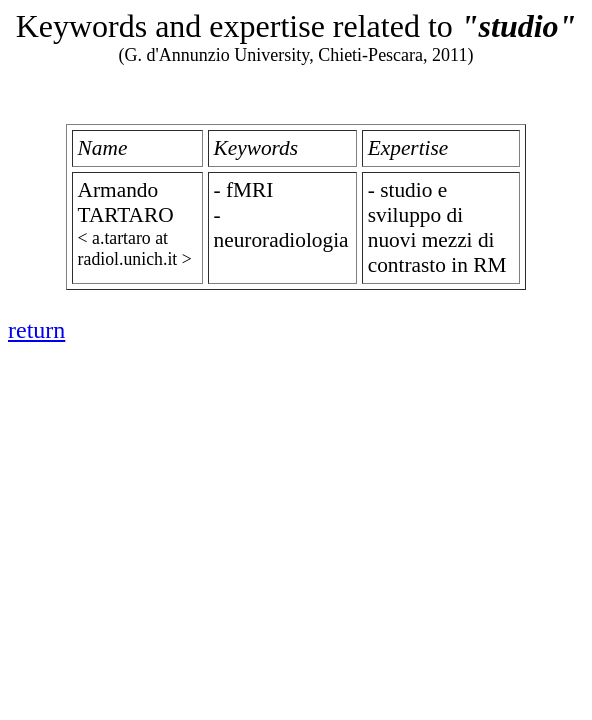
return (36, 330)
